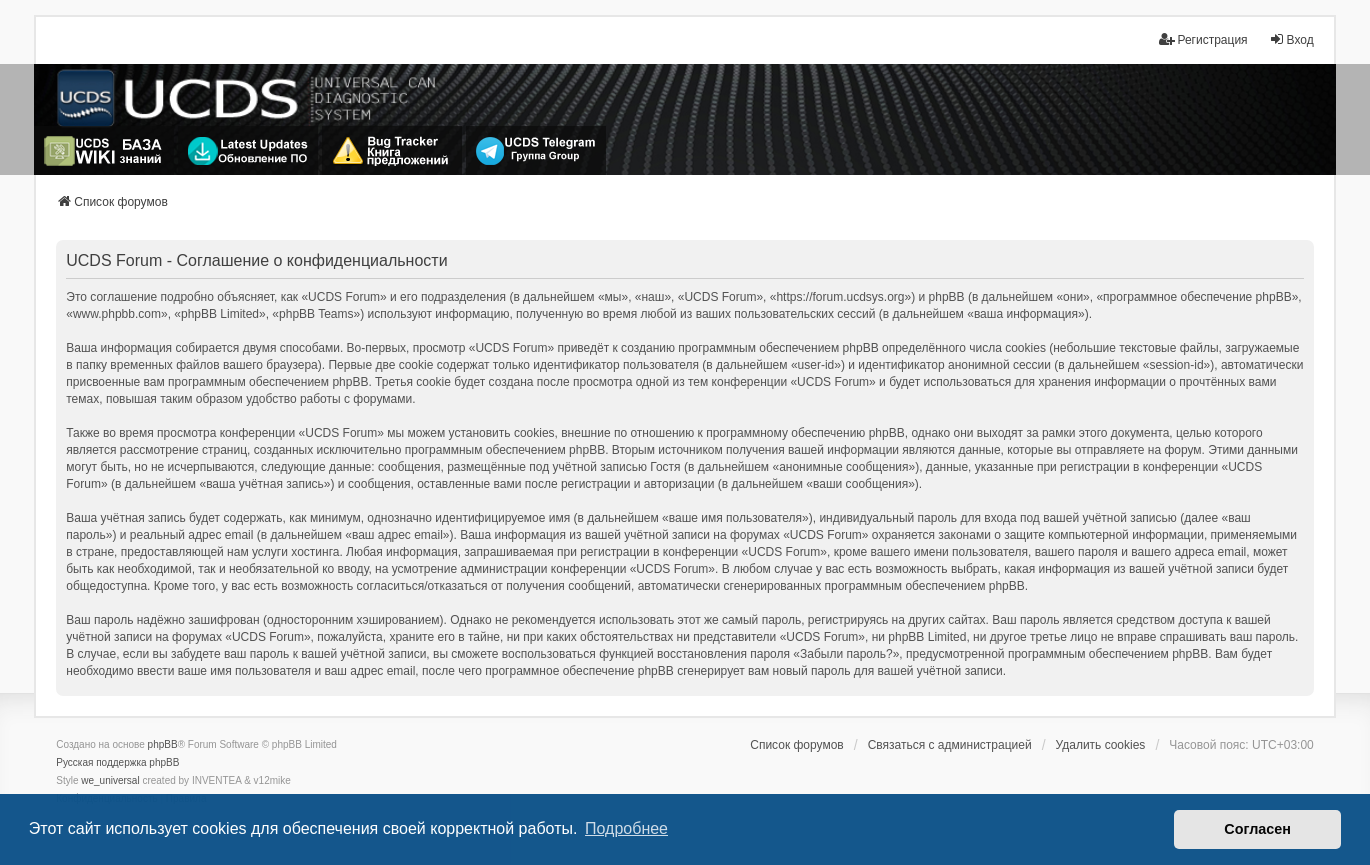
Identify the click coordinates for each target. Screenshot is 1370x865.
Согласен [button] (1257, 829)
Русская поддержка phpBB (117, 762)
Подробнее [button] (626, 828)
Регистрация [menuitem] (1203, 39)
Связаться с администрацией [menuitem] (950, 745)
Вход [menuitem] (1291, 39)
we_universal (110, 780)
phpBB (163, 744)
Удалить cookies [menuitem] (1101, 745)
